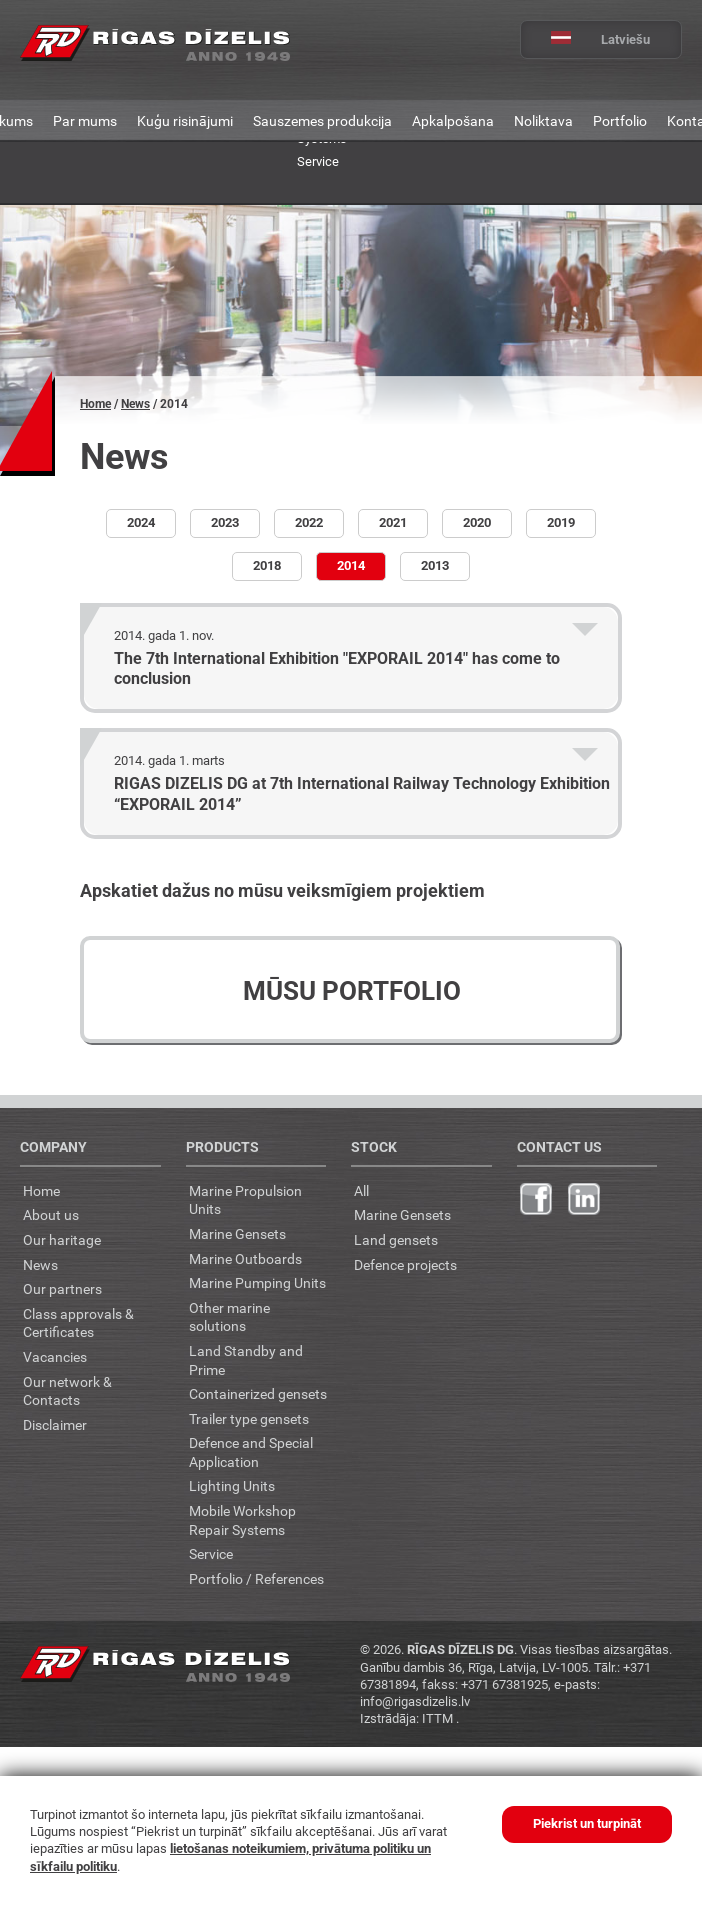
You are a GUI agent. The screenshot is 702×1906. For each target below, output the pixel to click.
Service (318, 161)
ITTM (439, 1718)
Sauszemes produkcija (322, 120)
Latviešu (585, 39)
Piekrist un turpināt (587, 1823)
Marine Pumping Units (257, 1282)
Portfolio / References (256, 1578)
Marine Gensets (237, 1233)
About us (51, 1214)
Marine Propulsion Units (245, 1200)
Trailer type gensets (249, 1418)
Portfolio (620, 120)
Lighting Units (232, 1485)
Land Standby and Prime (246, 1360)
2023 (225, 522)
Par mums (85, 120)
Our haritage (62, 1239)
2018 (267, 565)
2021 (393, 522)
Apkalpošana (453, 120)
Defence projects (405, 1264)
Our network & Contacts (67, 1391)
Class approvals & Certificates (78, 1323)
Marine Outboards (245, 1258)
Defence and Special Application (251, 1452)
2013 (435, 565)
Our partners (62, 1288)
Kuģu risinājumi (185, 120)
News (135, 404)
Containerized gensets (258, 1393)
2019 (561, 522)
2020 (477, 522)
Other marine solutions (229, 1317)
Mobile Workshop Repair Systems (242, 1520)
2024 (141, 522)
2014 (351, 565)
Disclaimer (55, 1424)
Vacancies (55, 1356)
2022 (309, 522)
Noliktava (543, 120)
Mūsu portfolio (352, 991)
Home (95, 404)
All (361, 1190)
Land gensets (396, 1239)
